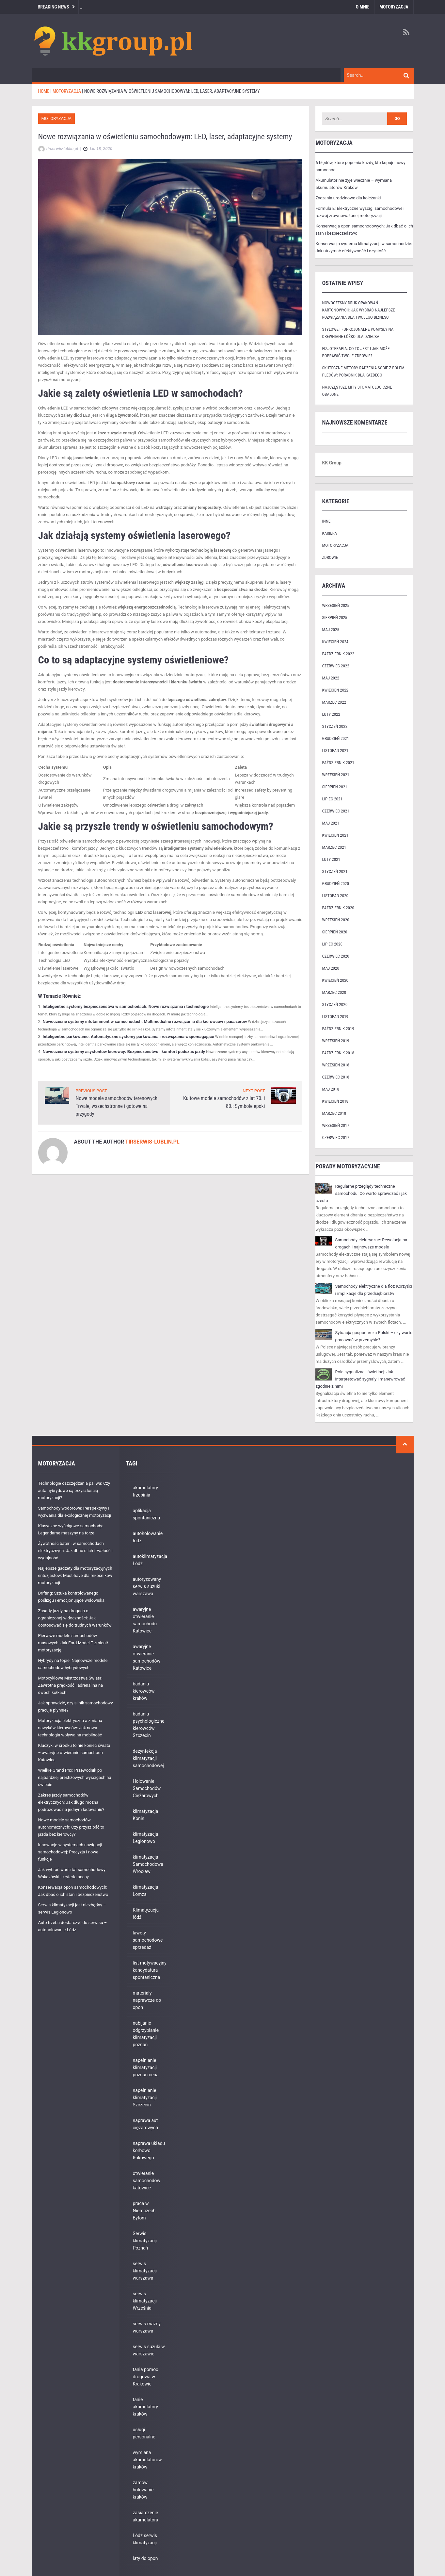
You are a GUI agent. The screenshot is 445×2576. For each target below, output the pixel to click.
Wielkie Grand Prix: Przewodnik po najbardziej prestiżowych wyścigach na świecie (74, 1777)
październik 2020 (338, 907)
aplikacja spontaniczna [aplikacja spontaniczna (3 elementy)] (146, 1514)
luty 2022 (331, 714)
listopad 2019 (335, 1016)
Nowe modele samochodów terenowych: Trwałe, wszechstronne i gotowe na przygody (117, 1106)
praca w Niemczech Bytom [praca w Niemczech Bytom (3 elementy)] (144, 2210)
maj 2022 (330, 678)
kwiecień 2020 (335, 980)
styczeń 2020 (334, 1004)
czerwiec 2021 (335, 811)
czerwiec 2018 (335, 1077)
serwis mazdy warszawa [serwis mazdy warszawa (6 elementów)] (147, 2327)
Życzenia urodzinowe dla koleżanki (348, 197)
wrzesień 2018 (335, 1064)
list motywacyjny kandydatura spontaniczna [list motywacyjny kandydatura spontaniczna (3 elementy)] (150, 1970)
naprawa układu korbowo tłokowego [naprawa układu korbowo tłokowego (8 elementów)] (149, 2150)
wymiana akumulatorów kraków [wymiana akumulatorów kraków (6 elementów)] (147, 2459)
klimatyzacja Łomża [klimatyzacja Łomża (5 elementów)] (145, 1890)
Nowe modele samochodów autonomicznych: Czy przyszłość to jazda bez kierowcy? (71, 1827)
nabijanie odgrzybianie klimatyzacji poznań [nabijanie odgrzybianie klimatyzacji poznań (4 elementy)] (146, 2033)
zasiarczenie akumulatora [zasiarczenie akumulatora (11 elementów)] (145, 2516)
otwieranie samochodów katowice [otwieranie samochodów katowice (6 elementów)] (147, 2180)
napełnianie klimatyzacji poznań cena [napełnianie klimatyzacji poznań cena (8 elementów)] (146, 2067)
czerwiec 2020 (335, 956)
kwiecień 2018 (335, 1101)
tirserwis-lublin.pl (152, 1142)
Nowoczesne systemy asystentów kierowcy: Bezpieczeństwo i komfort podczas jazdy (123, 1051)
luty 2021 (331, 859)
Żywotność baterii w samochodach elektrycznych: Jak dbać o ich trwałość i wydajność (75, 1550)
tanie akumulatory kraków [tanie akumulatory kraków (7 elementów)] (145, 2407)
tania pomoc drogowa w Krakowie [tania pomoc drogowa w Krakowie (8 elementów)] (145, 2376)
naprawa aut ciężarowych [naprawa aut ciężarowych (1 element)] (145, 2124)
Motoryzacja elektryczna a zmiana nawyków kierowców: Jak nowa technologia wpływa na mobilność (70, 1727)
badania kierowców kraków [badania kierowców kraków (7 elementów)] (144, 1691)
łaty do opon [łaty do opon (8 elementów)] (145, 2558)
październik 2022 (338, 653)
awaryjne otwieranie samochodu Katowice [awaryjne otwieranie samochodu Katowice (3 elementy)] (145, 1620)
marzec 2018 (334, 1113)
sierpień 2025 (334, 617)
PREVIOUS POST (91, 1090)
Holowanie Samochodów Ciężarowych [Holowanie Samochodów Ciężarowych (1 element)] (147, 1788)
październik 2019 (338, 1028)
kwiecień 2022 (335, 690)
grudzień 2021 (335, 738)
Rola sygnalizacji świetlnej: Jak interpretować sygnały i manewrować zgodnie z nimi (360, 1379)
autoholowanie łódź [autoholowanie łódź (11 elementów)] (148, 1537)
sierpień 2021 (334, 786)
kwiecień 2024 (335, 641)
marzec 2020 (334, 992)
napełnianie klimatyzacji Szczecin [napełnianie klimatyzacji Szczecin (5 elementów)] (145, 2097)
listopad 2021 (335, 750)
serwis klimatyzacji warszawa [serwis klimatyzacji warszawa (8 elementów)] (145, 2271)
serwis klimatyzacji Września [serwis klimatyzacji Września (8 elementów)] (145, 2301)
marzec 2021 (334, 847)
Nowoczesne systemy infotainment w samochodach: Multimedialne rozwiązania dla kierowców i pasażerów (144, 1021)
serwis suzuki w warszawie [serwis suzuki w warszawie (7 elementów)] (149, 2350)
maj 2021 (330, 823)
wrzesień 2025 (335, 605)
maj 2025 (330, 629)
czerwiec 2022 (335, 665)
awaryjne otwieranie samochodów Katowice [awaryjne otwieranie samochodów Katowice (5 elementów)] (147, 1657)
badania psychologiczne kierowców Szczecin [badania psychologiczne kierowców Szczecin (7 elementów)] (149, 1724)
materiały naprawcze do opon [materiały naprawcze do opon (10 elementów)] (147, 2000)
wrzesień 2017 (335, 1125)
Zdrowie (330, 557)
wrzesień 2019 (335, 1040)
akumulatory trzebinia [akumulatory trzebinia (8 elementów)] (145, 1491)
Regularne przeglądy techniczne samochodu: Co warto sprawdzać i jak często (360, 1193)
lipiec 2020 (332, 944)
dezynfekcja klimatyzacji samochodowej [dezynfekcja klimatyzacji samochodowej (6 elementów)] (148, 1758)
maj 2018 (330, 1089)
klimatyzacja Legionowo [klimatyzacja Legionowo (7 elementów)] (145, 1838)
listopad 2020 (335, 895)
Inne (326, 521)
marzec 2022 (334, 702)
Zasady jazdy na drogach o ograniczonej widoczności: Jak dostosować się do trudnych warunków (75, 1618)
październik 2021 (338, 762)
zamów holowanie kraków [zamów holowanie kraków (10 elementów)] (143, 2490)
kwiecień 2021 (335, 835)
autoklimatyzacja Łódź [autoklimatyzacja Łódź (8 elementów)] (150, 1560)
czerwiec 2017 (335, 1137)
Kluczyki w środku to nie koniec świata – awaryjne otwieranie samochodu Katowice (74, 1752)
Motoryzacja (393, 6)
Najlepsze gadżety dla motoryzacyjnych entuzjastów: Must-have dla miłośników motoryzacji (75, 1575)
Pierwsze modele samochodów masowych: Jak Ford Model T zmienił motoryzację (73, 1642)
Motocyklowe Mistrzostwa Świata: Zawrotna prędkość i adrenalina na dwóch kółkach (70, 1685)
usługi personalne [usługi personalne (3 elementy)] (144, 2433)
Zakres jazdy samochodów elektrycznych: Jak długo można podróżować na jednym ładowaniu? (71, 1802)
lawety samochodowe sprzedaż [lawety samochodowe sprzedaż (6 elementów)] (148, 1940)
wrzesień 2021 (335, 774)
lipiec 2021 (332, 798)
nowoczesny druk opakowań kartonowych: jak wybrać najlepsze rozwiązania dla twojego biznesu (358, 310)
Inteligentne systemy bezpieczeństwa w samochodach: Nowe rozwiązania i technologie (125, 1006)
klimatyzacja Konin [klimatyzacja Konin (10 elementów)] (145, 1815)
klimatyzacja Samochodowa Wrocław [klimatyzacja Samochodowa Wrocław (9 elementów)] (148, 1864)
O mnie (363, 6)
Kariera (329, 533)
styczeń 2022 (334, 726)
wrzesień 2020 (335, 919)
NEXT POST (254, 1090)
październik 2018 (338, 1052)
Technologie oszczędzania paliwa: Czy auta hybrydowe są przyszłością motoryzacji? (74, 1490)
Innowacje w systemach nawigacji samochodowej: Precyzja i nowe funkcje (70, 1852)
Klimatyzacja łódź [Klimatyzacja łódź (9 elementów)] (146, 1913)
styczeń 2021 (334, 871)
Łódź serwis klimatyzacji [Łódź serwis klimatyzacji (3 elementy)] (145, 2539)
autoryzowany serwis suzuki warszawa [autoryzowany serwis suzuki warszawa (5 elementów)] (147, 1586)
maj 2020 (330, 968)
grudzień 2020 (335, 883)
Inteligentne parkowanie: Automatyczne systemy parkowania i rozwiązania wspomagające (128, 1036)
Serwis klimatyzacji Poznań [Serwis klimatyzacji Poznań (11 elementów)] (145, 2240)
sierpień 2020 (334, 931)
